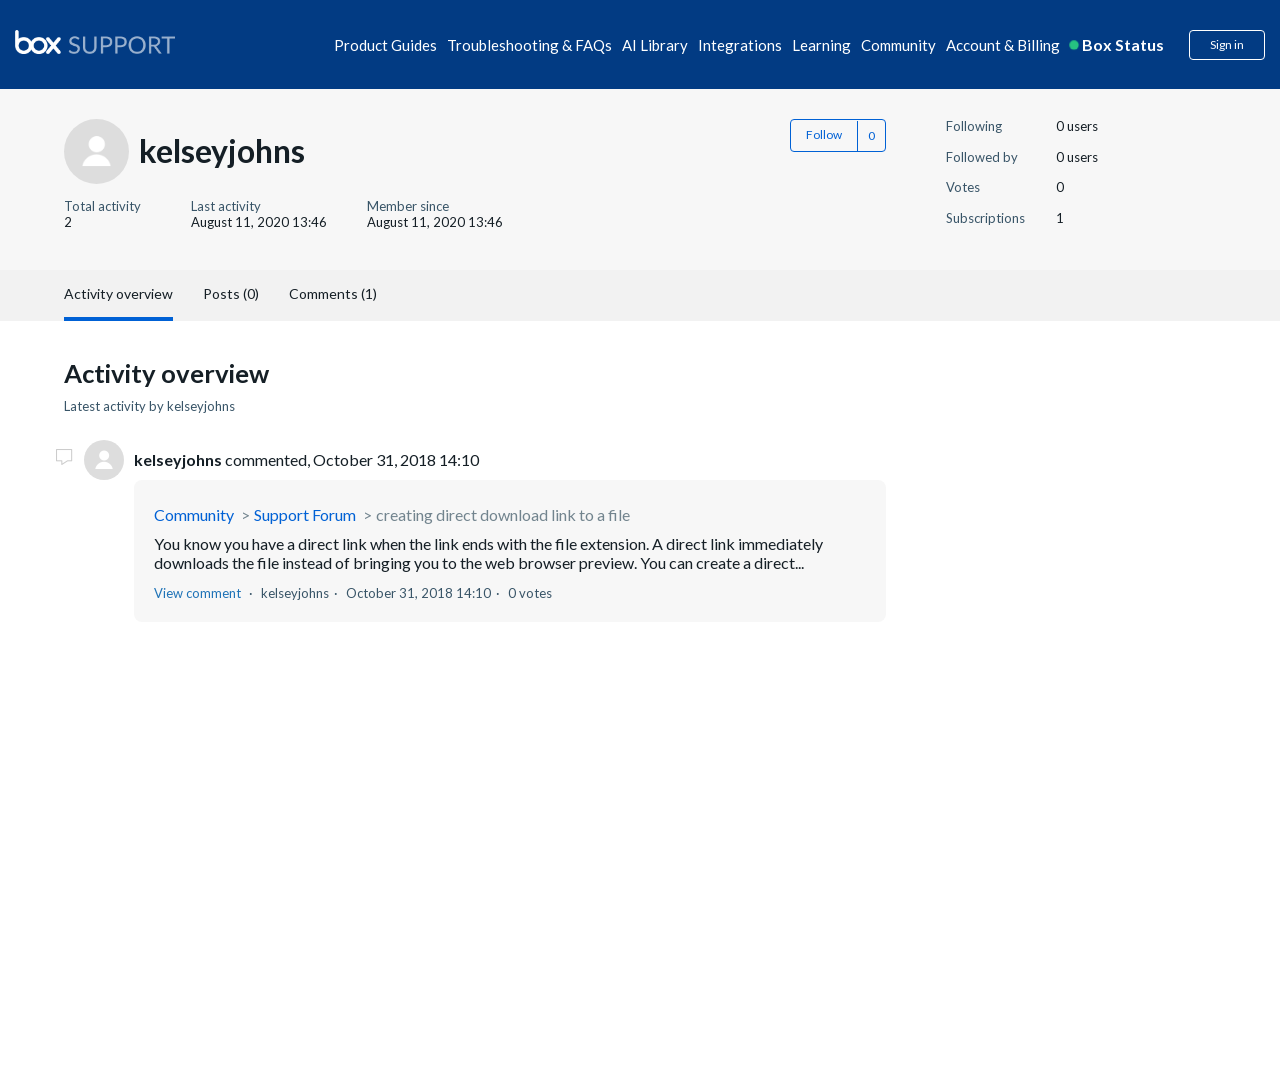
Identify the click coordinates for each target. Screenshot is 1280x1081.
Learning (821, 45)
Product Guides (385, 45)
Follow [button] (824, 134)
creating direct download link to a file (503, 514)
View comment (197, 593)
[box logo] (95, 42)
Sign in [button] (1227, 44)
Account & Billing (1003, 45)
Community (898, 45)
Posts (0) (231, 293)
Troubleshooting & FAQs (529, 45)
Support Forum (305, 514)
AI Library (655, 45)
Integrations (740, 45)
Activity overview (118, 293)
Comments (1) (333, 293)
